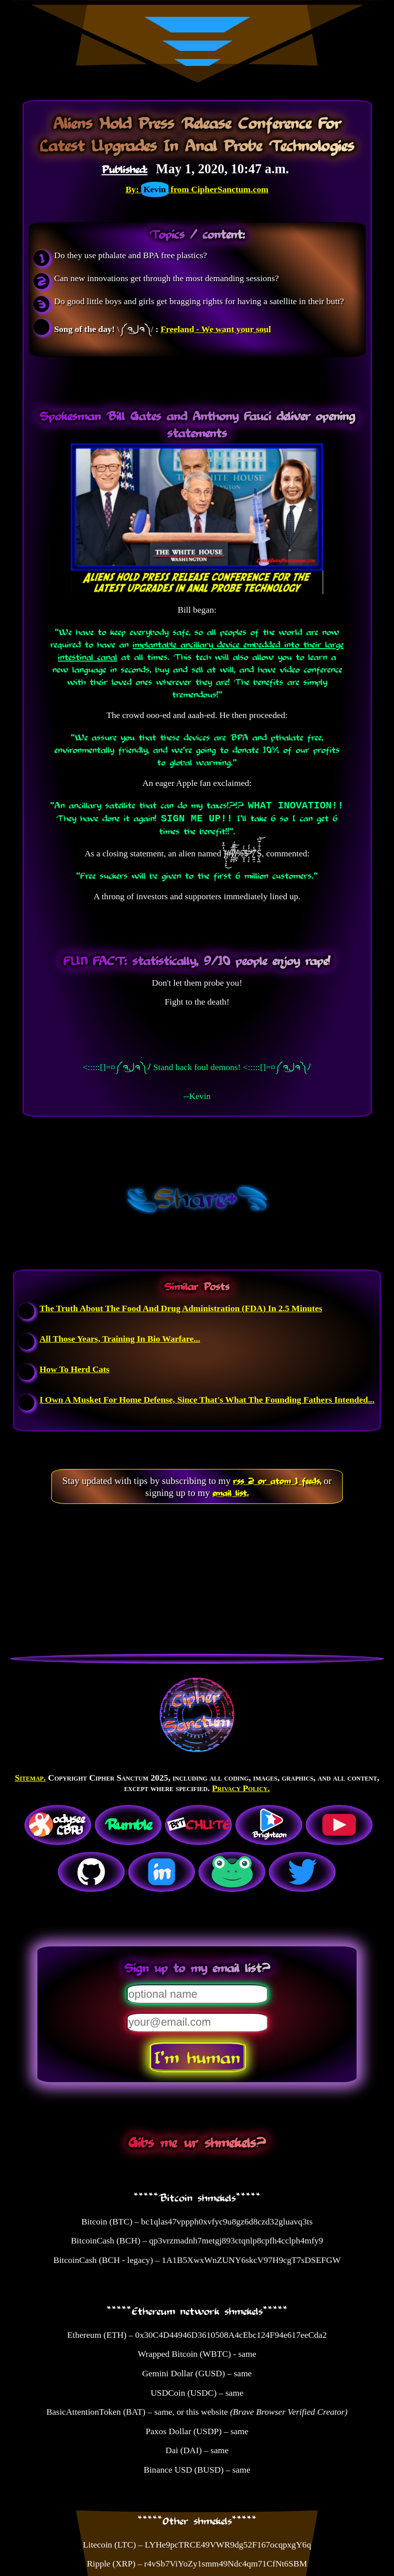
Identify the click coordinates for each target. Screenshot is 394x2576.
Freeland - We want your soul (216, 329)
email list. (230, 1492)
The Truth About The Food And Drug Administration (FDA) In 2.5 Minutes (180, 1308)
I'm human (197, 2056)
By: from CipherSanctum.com (197, 189)
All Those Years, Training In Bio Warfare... (119, 1339)
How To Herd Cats (74, 1369)
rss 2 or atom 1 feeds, (277, 1480)
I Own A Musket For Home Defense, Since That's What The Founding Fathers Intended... (207, 1400)
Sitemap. (30, 1778)
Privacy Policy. (241, 1788)
